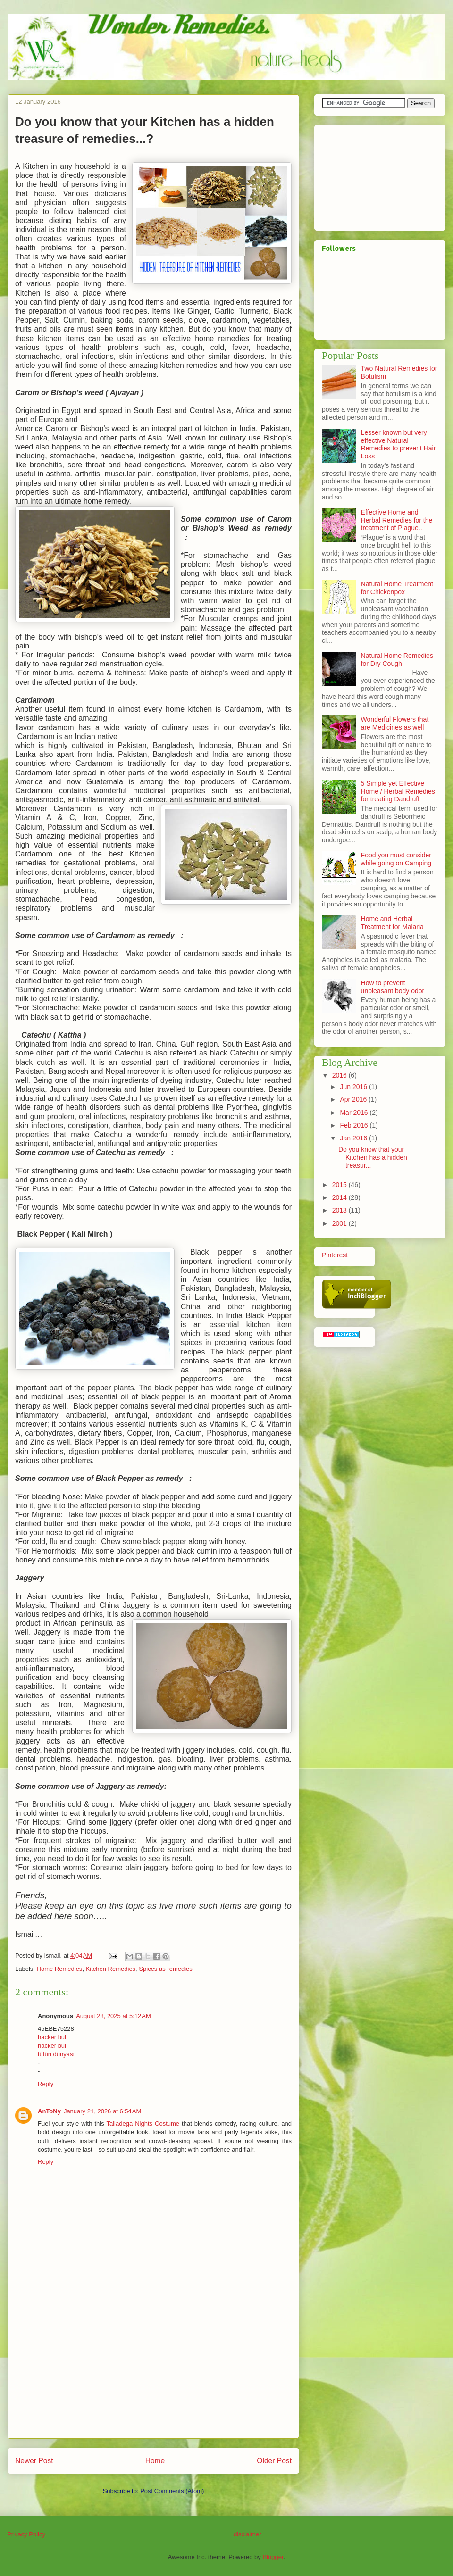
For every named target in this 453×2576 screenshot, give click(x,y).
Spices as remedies (165, 1968)
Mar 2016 (354, 1112)
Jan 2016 (354, 1138)
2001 (340, 1223)
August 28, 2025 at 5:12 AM (113, 2015)
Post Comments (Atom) (172, 2490)
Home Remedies (60, 1968)
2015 (340, 1184)
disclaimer (247, 2534)
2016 (340, 1075)
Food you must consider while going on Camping (396, 859)
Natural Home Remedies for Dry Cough (397, 659)
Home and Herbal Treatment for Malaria (392, 923)
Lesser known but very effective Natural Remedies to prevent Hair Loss (398, 444)
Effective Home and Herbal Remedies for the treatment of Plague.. (397, 520)
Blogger (272, 2556)
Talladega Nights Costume (142, 2123)
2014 (340, 1197)
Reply (45, 2083)
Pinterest (335, 1255)
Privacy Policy (26, 2534)
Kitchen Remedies (111, 1968)
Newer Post (34, 2461)
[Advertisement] (153, 2372)
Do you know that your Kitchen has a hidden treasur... (372, 1157)
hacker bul (52, 2037)
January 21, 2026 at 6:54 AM (102, 2111)
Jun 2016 (354, 1086)
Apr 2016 (354, 1099)
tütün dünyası (56, 2054)
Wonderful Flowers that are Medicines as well (395, 723)
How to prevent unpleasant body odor (393, 987)
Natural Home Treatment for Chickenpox (397, 588)
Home (155, 2461)
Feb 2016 (354, 1125)
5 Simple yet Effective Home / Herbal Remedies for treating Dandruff (398, 791)
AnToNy (49, 2111)
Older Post (274, 2461)
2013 (340, 1210)
